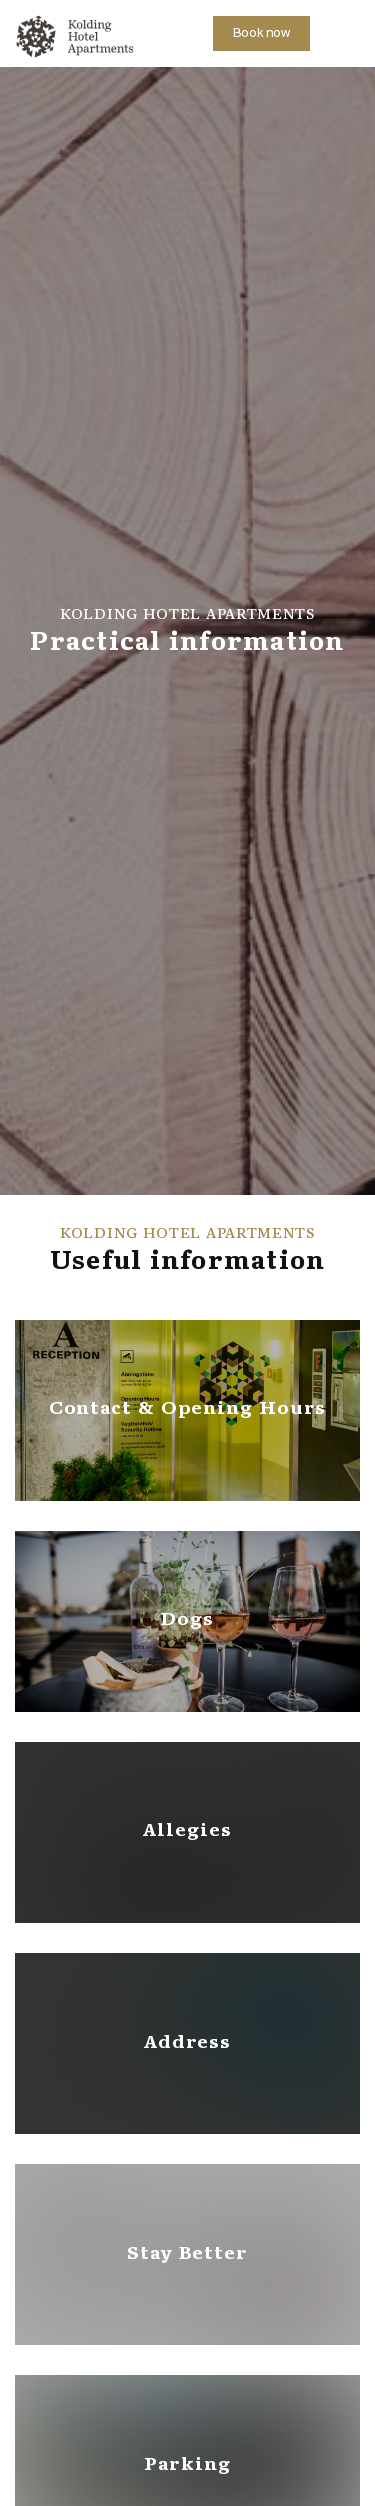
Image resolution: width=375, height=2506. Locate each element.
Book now (261, 33)
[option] (187, 631)
